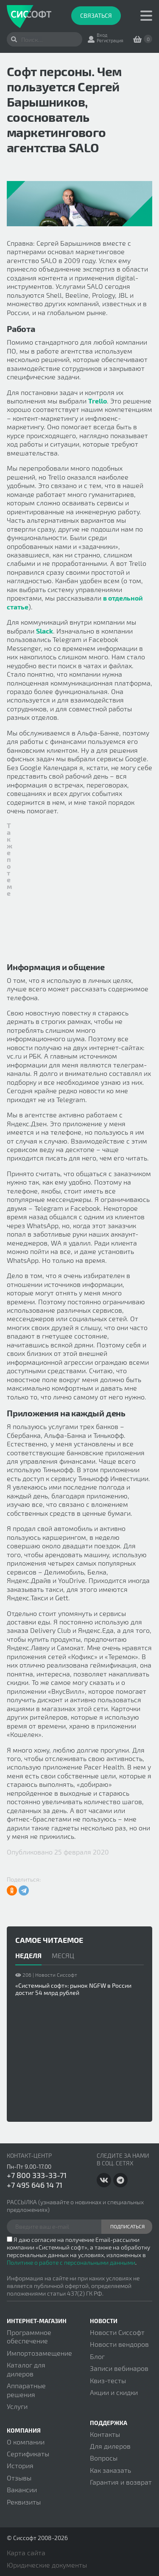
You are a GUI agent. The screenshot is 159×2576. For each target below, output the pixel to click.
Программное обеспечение (29, 2336)
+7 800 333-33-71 (37, 2175)
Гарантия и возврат (121, 2482)
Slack (44, 631)
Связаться (96, 15)
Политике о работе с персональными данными (71, 2262)
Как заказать (110, 2470)
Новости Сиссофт (117, 2332)
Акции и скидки (114, 2392)
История (20, 2465)
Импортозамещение (39, 2353)
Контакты (105, 2434)
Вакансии (22, 2489)
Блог (97, 2356)
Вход (102, 35)
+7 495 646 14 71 (34, 2184)
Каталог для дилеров (26, 2369)
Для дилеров (110, 2446)
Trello (97, 401)
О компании (26, 2442)
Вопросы (103, 2458)
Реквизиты (24, 2502)
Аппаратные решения (26, 2389)
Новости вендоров (119, 2344)
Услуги (17, 2406)
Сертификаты (28, 2454)
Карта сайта (26, 2553)
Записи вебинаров (119, 2368)
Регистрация (110, 40)
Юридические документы (47, 2565)
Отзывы (19, 2478)
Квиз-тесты (108, 2380)
